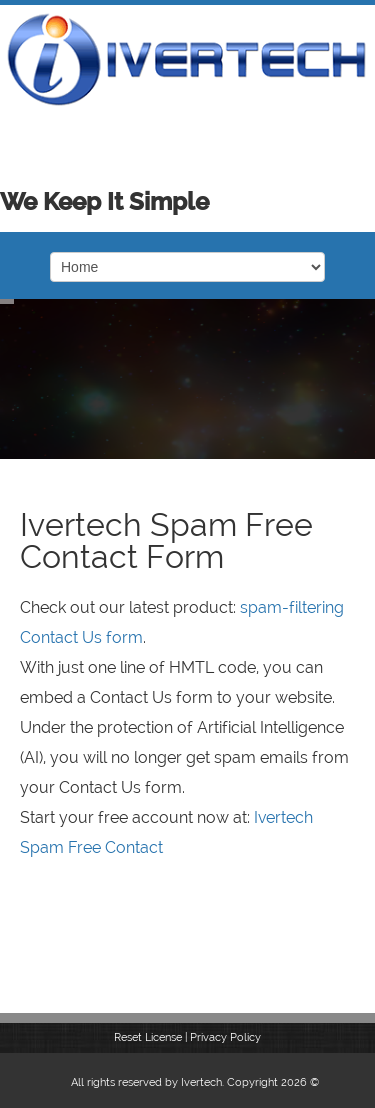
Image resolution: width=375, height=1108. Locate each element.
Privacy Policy (225, 1037)
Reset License (148, 1037)
